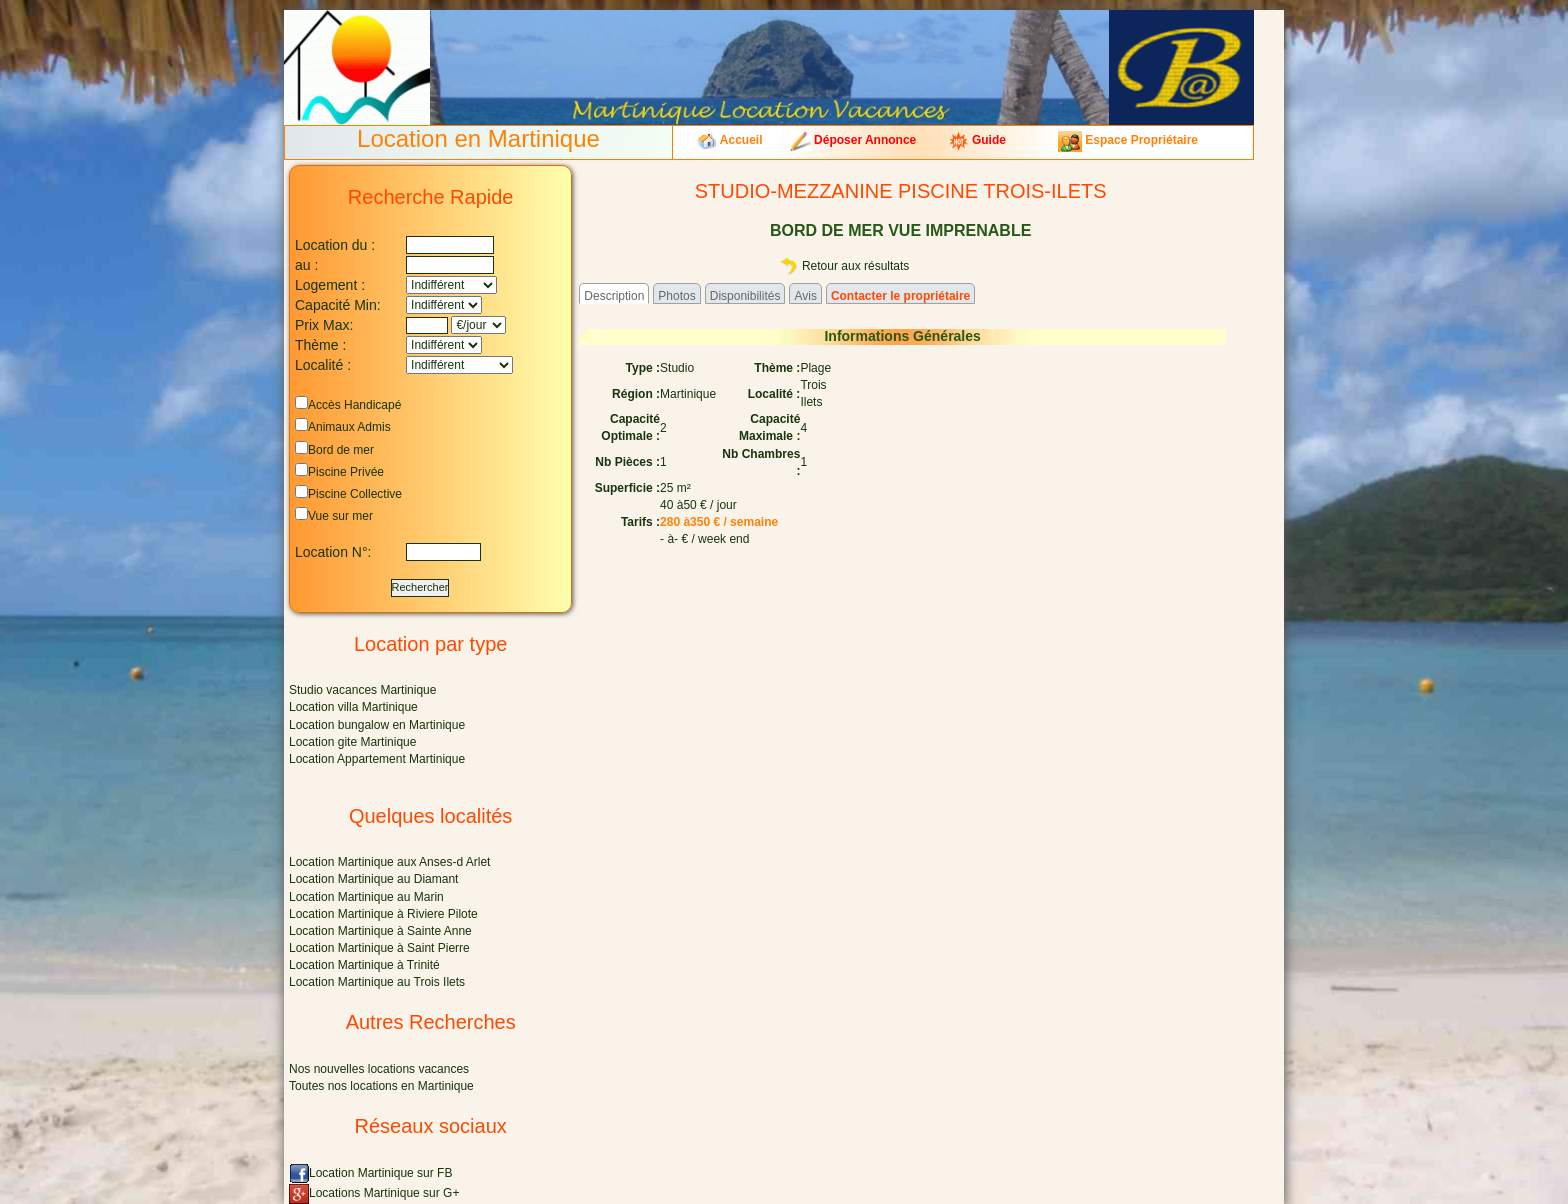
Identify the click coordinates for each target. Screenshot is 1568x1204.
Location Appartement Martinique (377, 759)
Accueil (729, 140)
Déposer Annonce (853, 140)
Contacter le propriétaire (900, 296)
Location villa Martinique (353, 707)
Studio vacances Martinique (362, 690)
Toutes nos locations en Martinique (381, 1086)
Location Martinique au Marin (366, 897)
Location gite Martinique (352, 742)
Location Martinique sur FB (370, 1173)
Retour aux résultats (844, 266)
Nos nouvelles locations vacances (379, 1069)
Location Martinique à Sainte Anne (380, 931)
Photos (676, 296)
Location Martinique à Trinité (364, 965)
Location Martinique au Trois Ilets (377, 982)
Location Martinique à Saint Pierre (379, 948)
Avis (805, 296)
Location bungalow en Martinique (377, 725)
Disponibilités (745, 296)
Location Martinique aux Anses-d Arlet (389, 862)
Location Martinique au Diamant (373, 879)
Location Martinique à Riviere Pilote (383, 914)
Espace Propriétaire (1128, 140)
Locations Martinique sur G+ (374, 1193)
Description (614, 296)
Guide (977, 140)
